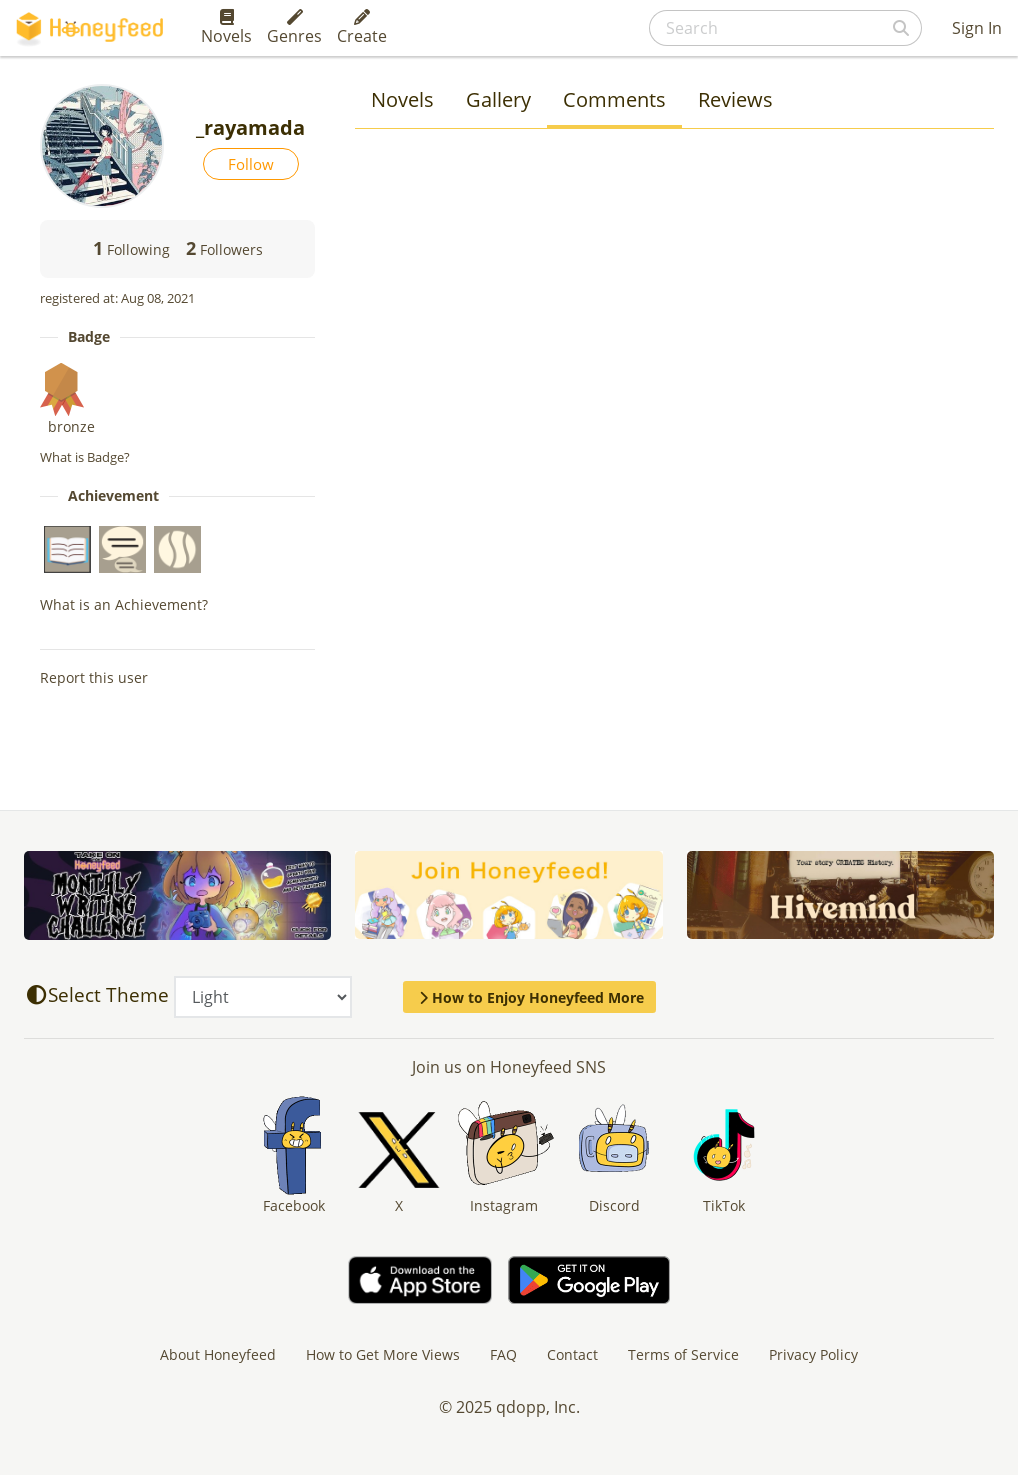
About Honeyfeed (218, 1354)
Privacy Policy (813, 1354)
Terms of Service (683, 1354)
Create (362, 28)
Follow (251, 164)
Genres (294, 28)
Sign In (977, 28)
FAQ (503, 1354)
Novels (226, 28)
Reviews (735, 99)
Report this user (94, 677)
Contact (572, 1354)
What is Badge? (85, 457)
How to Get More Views (383, 1354)
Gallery (498, 99)
